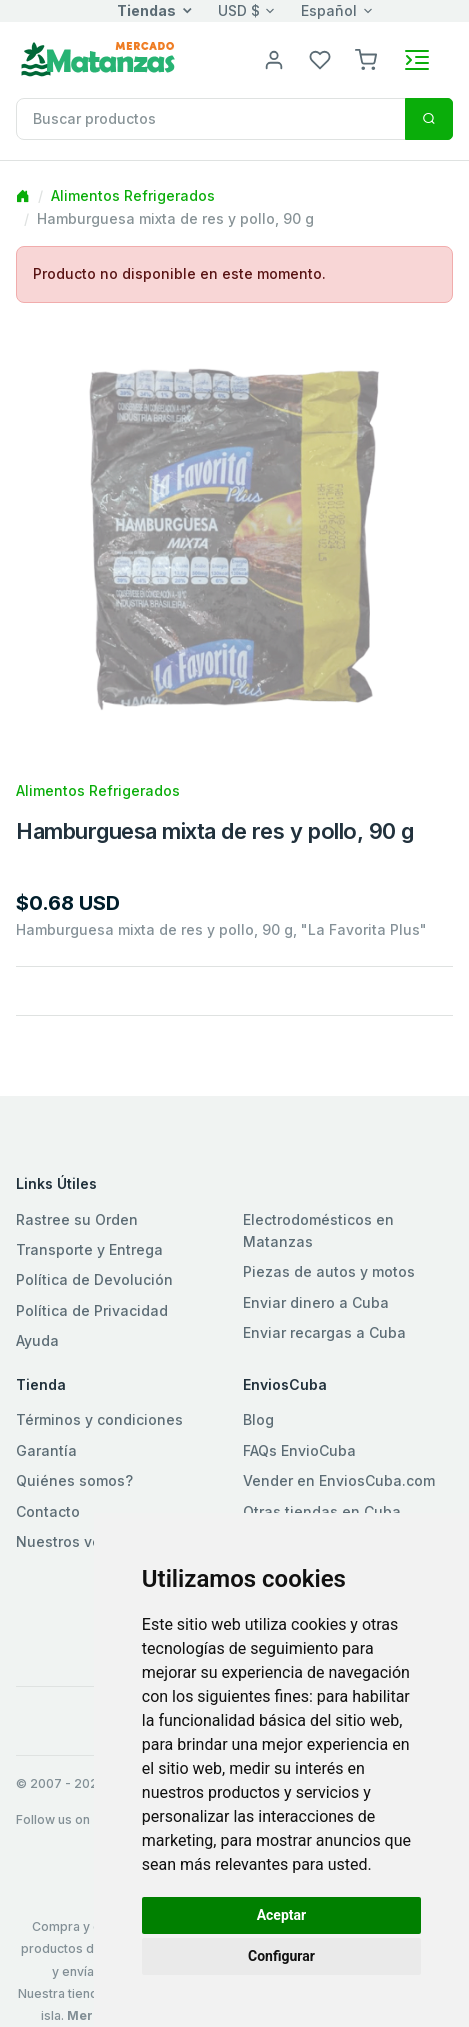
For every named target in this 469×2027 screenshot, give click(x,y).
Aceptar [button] (282, 1915)
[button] (366, 58)
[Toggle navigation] (417, 60)
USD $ (239, 10)
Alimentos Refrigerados (133, 195)
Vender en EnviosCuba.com (339, 1480)
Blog (258, 1419)
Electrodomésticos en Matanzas (318, 1230)
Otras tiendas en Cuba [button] (322, 1511)
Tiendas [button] (146, 10)
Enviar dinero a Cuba (316, 1302)
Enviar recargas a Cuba (324, 1332)
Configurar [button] (281, 1956)
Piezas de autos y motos (329, 1271)
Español (329, 10)
